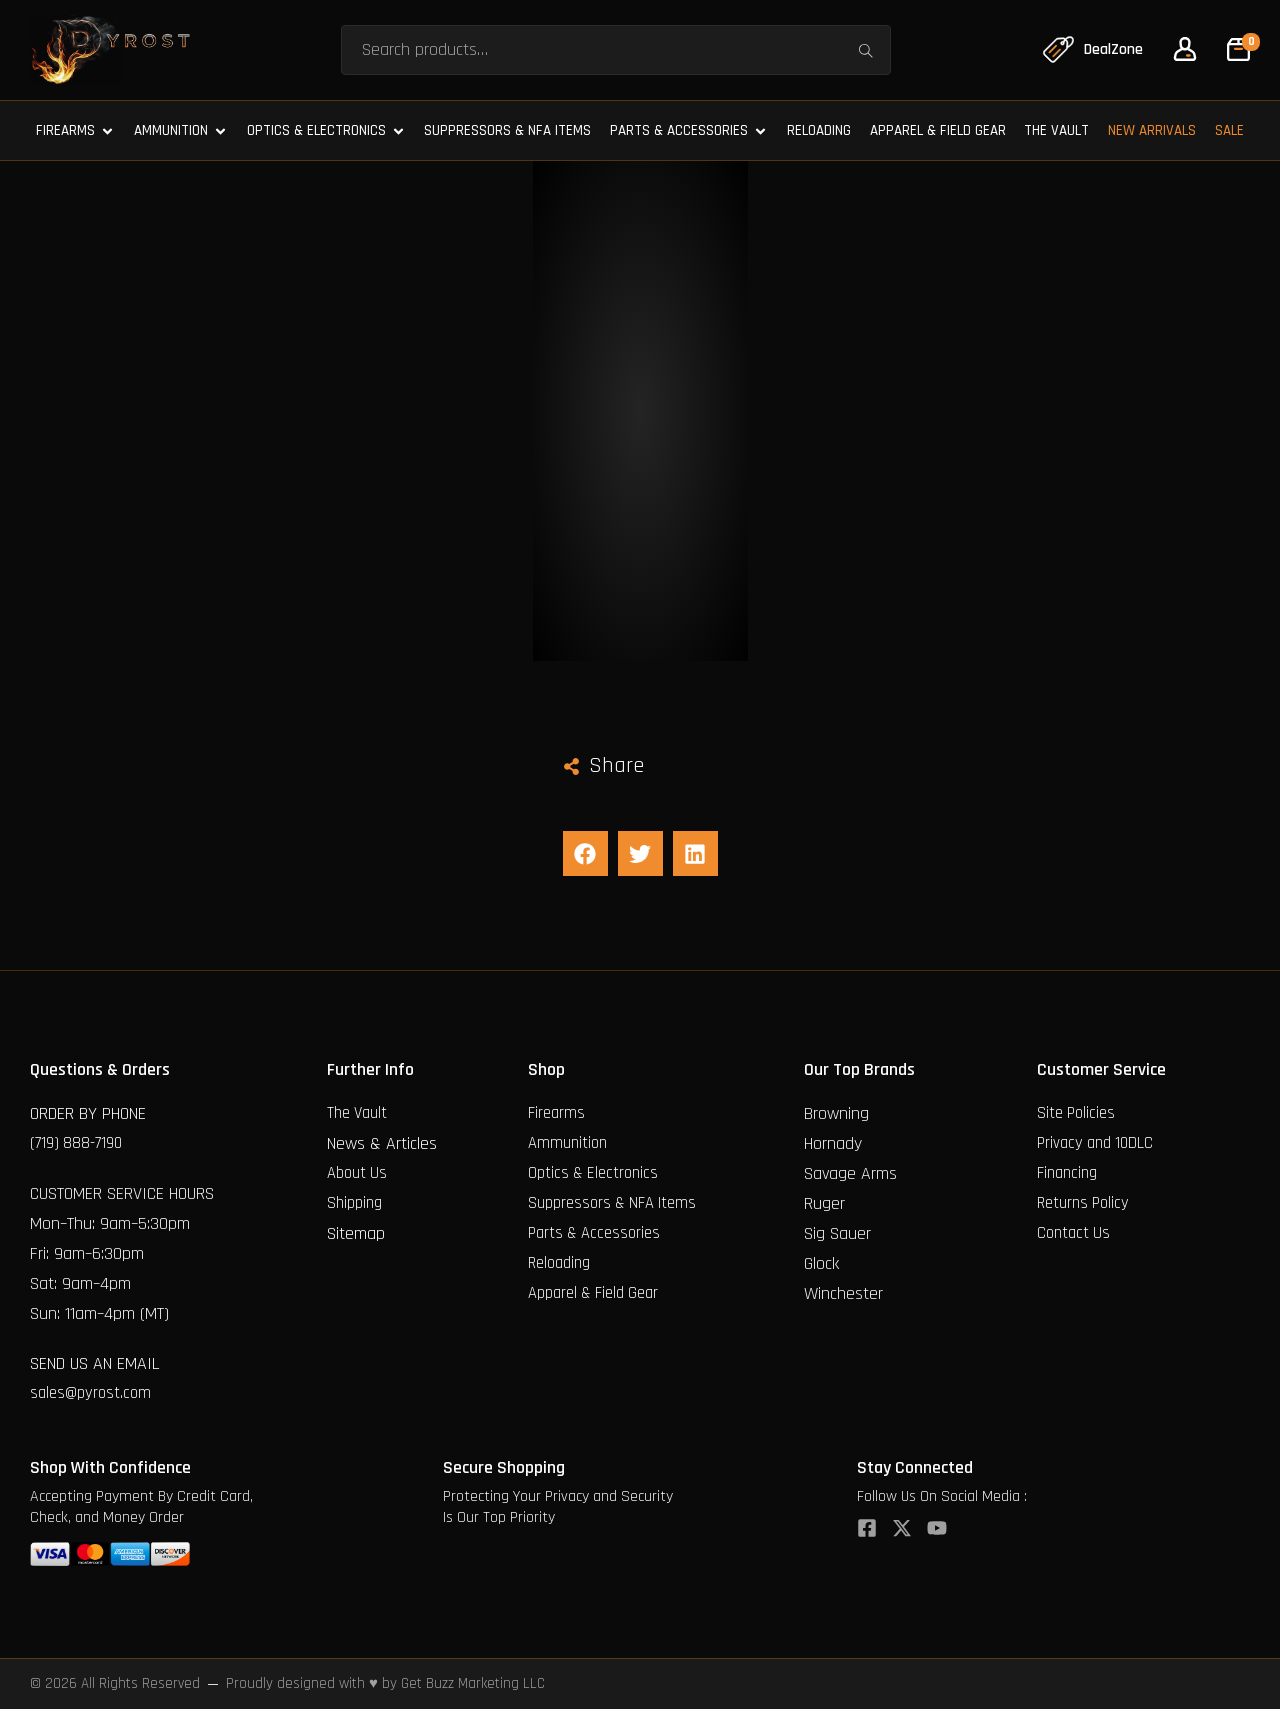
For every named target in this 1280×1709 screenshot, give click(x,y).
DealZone (1112, 49)
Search (864, 49)
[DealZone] (1054, 50)
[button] (585, 853)
